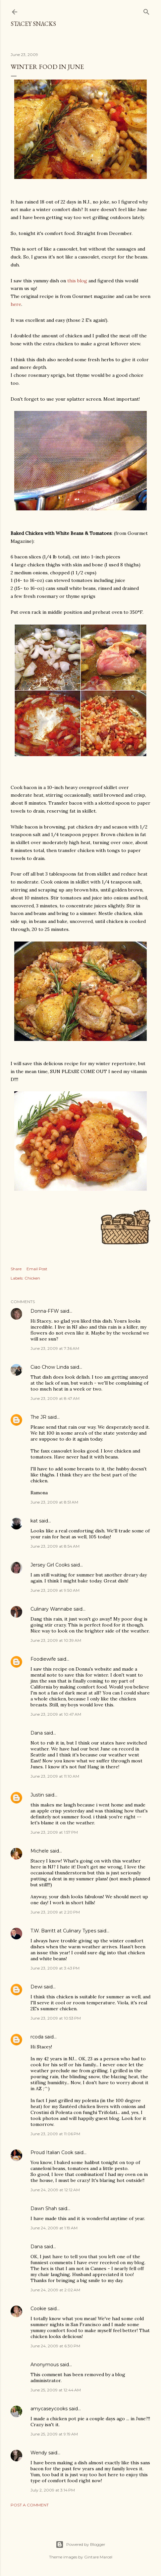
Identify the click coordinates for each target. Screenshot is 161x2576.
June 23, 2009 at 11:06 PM (55, 2133)
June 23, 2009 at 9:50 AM (55, 1590)
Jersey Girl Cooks (50, 1565)
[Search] (146, 10)
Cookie (38, 2309)
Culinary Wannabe (51, 1609)
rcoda (36, 2037)
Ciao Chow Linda (49, 1367)
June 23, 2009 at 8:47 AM (55, 1398)
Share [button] (16, 1268)
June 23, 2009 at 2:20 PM (55, 1912)
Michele (39, 1851)
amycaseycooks (49, 2409)
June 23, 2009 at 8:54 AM (55, 1546)
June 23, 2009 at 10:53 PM (55, 2018)
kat (34, 1521)
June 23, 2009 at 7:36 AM (54, 1348)
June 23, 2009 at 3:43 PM (55, 1968)
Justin (37, 1795)
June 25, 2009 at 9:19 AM (54, 2434)
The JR (38, 1417)
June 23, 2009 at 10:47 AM (55, 1714)
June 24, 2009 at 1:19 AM (54, 2227)
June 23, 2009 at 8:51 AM (54, 1502)
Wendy (38, 2453)
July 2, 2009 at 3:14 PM (52, 2490)
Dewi (36, 1987)
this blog (77, 281)
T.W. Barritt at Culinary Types (63, 1931)
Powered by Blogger (80, 2544)
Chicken (32, 1278)
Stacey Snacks (33, 24)
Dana (36, 1733)
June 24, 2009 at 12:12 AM (55, 2189)
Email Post (37, 1268)
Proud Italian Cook (51, 2152)
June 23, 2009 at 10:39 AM (55, 1640)
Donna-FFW (44, 1311)
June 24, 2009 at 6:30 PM (55, 2345)
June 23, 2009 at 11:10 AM (54, 1776)
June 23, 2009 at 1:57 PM (54, 1832)
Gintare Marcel (98, 2556)
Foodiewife (43, 1659)
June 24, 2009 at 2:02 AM (55, 2289)
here (16, 304)
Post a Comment (30, 2504)
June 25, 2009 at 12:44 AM (55, 2389)
